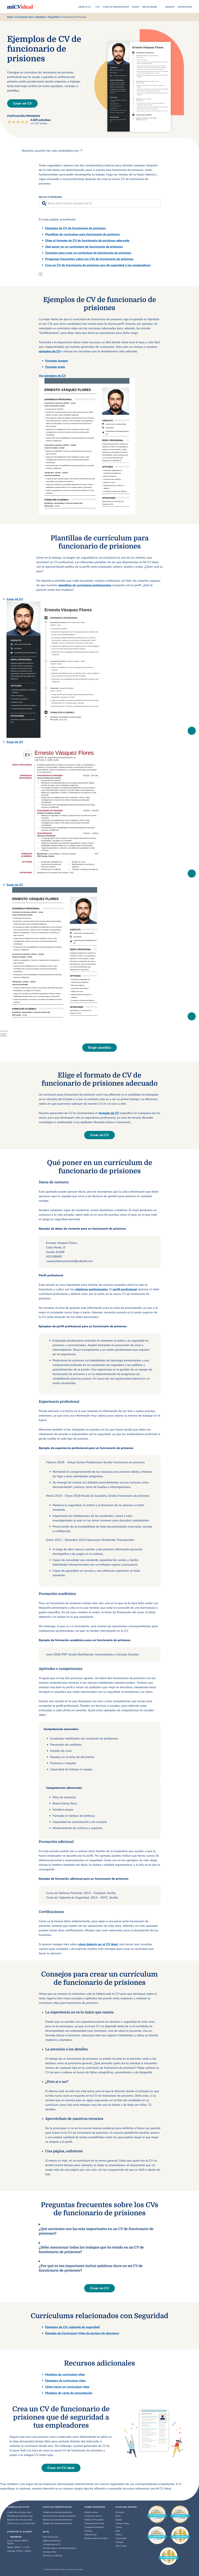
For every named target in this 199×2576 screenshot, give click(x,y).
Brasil (118, 2516)
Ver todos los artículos (52, 2555)
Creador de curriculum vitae (19, 2512)
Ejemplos (41, 16)
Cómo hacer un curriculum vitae (67, 2387)
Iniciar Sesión (149, 7)
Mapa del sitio (90, 2534)
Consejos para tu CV (51, 2544)
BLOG (46, 2531)
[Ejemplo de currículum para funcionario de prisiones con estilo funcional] (192, 1016)
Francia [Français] (119, 2527)
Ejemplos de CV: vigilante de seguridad (72, 2327)
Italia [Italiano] (118, 2531)
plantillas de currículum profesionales (85, 585)
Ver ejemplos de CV (52, 376)
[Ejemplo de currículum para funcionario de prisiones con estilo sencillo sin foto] (192, 873)
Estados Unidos (122, 2523)
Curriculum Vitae (18, 2507)
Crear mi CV (24, 103)
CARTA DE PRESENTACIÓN (57, 2507)
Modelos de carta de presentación (68, 2393)
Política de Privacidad (93, 2519)
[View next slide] (4, 1035)
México (119, 2534)
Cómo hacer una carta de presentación (59, 2516)
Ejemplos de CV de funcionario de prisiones (75, 228)
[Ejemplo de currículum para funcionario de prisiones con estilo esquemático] (192, 731)
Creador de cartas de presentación (57, 2512)
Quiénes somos (91, 2512)
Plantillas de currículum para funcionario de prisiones (82, 234)
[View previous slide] (1, 1035)
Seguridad (53, 16)
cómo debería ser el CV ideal (98, 1944)
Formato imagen (56, 361)
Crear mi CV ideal (61, 2468)
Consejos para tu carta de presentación (59, 2548)
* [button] (80, 150)
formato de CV (109, 1113)
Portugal (119, 2542)
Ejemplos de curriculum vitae (65, 2381)
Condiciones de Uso (93, 2516)
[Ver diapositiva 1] (1, 1031)
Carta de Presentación (115, 7)
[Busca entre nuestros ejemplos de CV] (99, 203)
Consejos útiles (49, 2552)
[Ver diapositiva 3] (6, 1031)
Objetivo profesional (51, 2540)
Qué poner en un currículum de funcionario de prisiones (84, 247)
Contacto (88, 2531)
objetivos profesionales (91, 1289)
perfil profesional (125, 1289)
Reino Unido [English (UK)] (121, 2546)
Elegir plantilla (99, 1047)
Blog (134, 7)
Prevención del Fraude (94, 2523)
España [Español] (119, 2519)
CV (97, 7)
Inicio (10, 16)
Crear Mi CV (84, 7)
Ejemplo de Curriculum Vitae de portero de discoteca (82, 2333)
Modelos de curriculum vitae (65, 2374)
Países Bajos (121, 2538)
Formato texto (55, 367)
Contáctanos (185, 7)
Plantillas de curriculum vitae (20, 2516)
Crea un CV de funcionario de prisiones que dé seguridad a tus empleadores (98, 265)
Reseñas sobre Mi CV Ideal (96, 2538)
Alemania (120, 2512)
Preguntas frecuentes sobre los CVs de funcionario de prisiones (89, 259)
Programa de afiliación (94, 2527)
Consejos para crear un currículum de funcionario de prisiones (88, 253)
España (167, 7)
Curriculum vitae (24, 16)
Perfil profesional (50, 2537)
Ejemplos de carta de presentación (57, 2519)
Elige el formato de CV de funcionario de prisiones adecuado (87, 240)
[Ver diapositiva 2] (4, 1031)
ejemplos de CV (49, 351)
